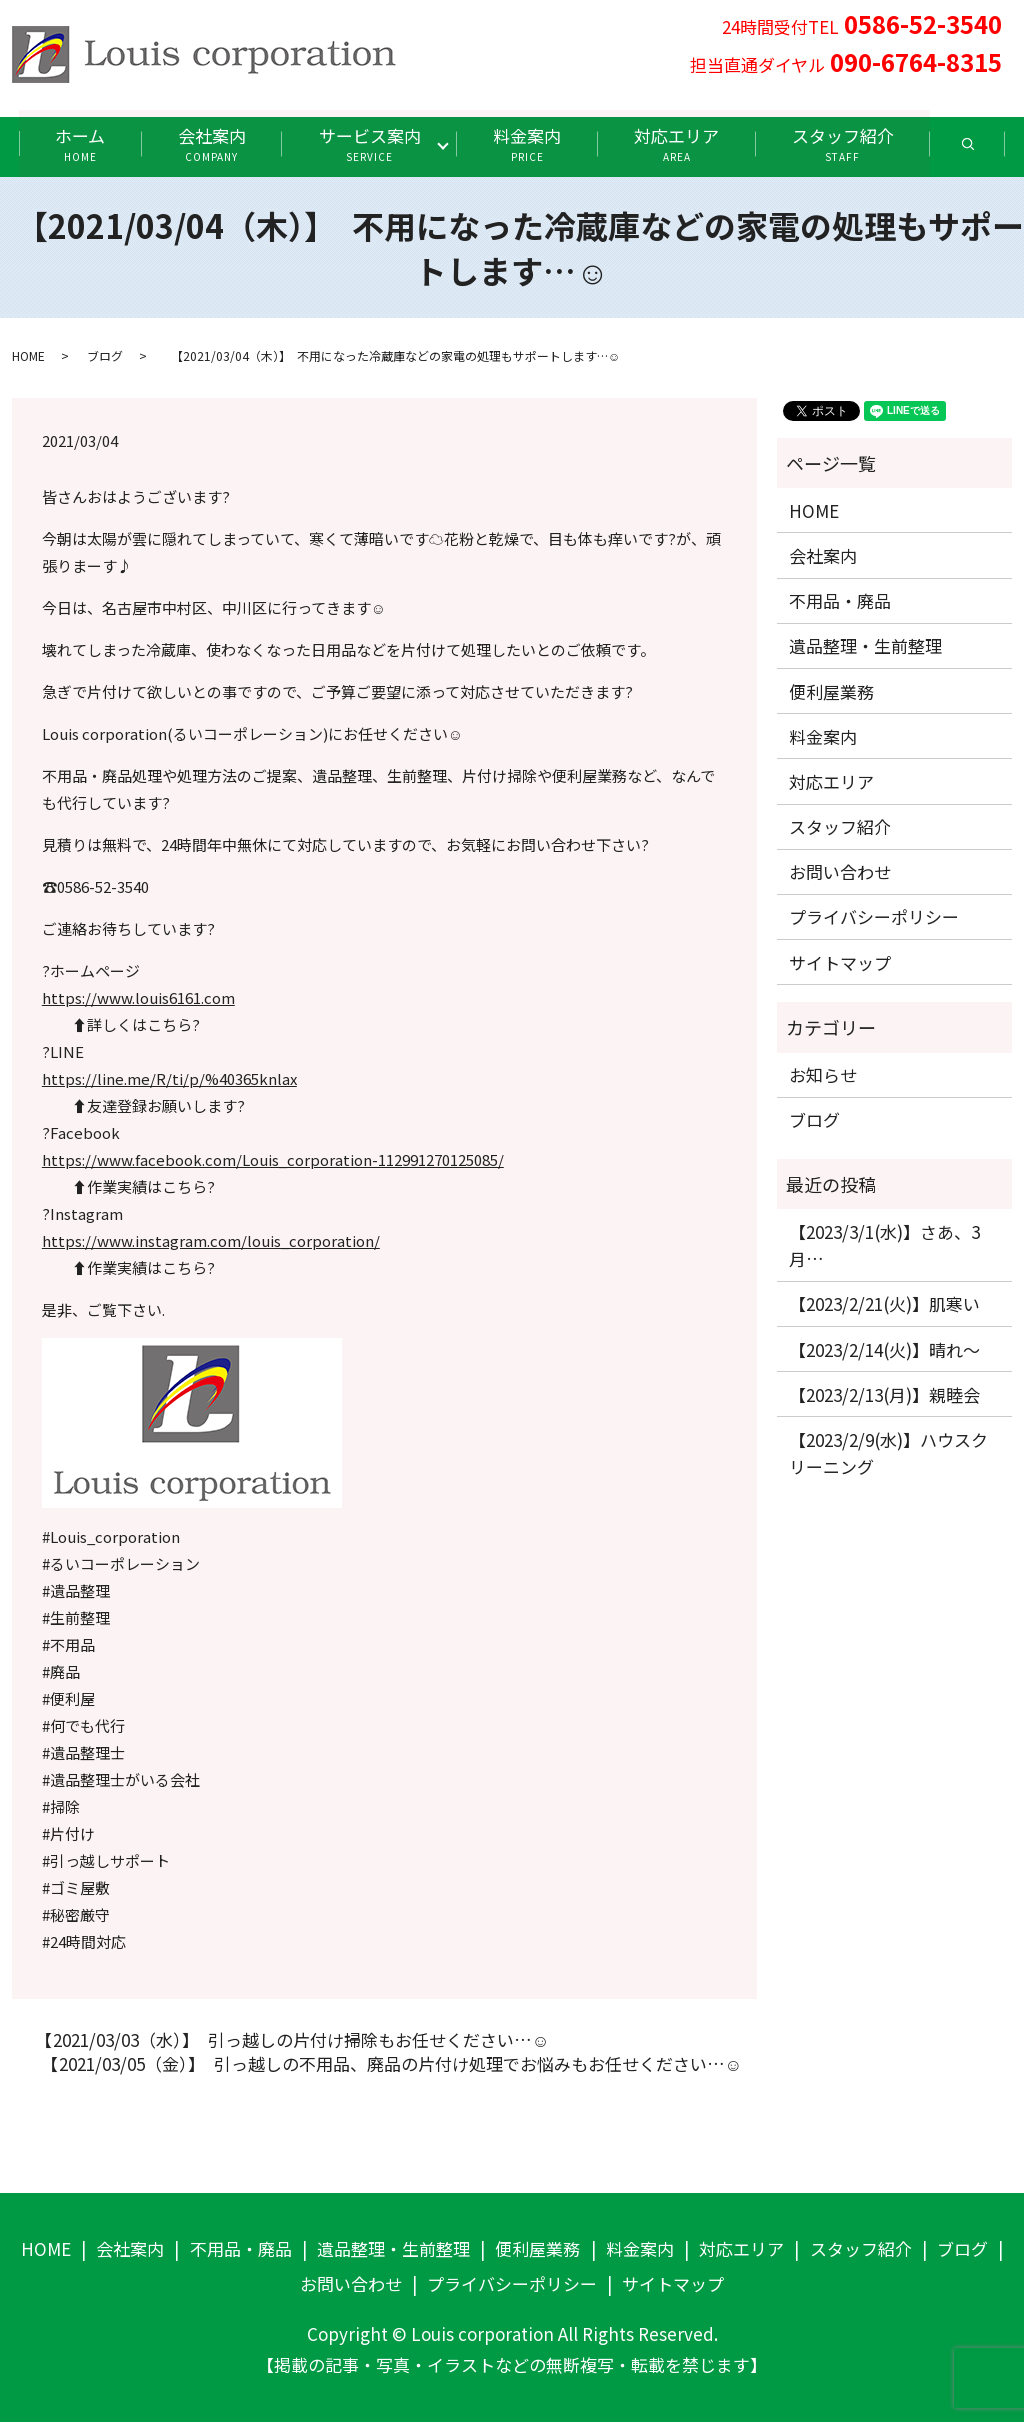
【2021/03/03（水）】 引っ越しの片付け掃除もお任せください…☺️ (288, 2040)
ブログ (105, 354)
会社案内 (209, 143)
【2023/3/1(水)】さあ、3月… (884, 1244)
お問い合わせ (840, 871)
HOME (28, 354)
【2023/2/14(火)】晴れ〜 (884, 1348)
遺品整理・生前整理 (865, 645)
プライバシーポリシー (874, 916)
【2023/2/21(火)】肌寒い (884, 1303)
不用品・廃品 (840, 600)
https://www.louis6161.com (138, 997)
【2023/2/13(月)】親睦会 (884, 1393)
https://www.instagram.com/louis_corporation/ (211, 1240)
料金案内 (529, 143)
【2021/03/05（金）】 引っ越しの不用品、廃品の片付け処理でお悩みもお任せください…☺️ (387, 2064)
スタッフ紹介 (848, 143)
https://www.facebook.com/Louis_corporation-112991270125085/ (273, 1159)
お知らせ (823, 1074)
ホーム (75, 143)
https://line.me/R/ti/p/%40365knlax (169, 1078)
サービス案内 (369, 143)
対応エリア (679, 143)
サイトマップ (840, 961)
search (992, 150)
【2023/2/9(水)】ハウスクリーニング (888, 1452)
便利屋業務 (831, 690)
